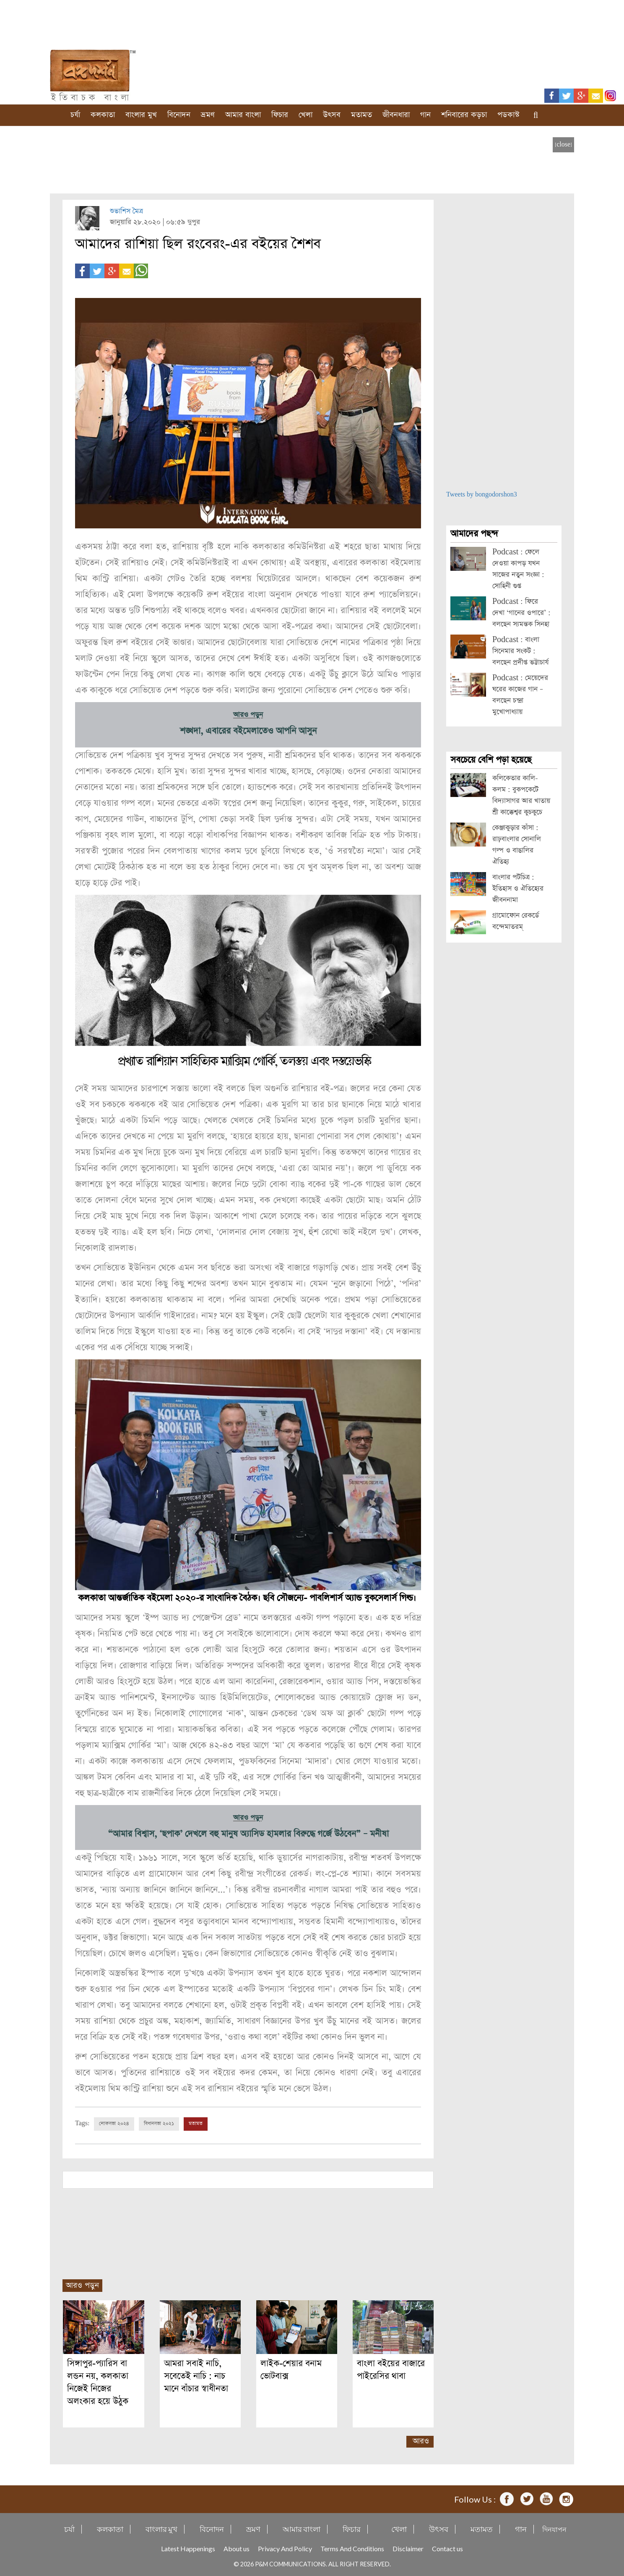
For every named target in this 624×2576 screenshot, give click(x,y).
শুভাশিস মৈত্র (126, 211)
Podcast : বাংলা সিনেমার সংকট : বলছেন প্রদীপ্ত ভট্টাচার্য (520, 651)
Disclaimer (408, 2548)
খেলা (305, 115)
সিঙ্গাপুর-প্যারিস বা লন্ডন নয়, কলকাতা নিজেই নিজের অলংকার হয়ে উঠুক (97, 2382)
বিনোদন (178, 115)
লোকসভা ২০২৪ (114, 2123)
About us (237, 2548)
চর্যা (75, 115)
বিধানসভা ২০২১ (159, 2123)
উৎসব (332, 115)
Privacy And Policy (285, 2548)
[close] (563, 145)
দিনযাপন (554, 2529)
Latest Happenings (188, 2548)
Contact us (447, 2548)
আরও (421, 2440)
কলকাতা (103, 115)
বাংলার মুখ (141, 115)
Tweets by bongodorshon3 (481, 495)
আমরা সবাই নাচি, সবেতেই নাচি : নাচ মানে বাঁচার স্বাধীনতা (196, 2375)
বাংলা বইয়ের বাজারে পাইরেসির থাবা (391, 2369)
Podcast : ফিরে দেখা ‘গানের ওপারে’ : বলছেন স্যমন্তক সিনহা (521, 613)
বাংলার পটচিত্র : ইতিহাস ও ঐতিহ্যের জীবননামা (517, 889)
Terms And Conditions (352, 2548)
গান (425, 115)
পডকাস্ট (508, 115)
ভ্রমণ (208, 115)
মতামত (361, 115)
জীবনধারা (396, 115)
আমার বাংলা (243, 115)
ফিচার (279, 115)
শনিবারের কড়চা (464, 115)
